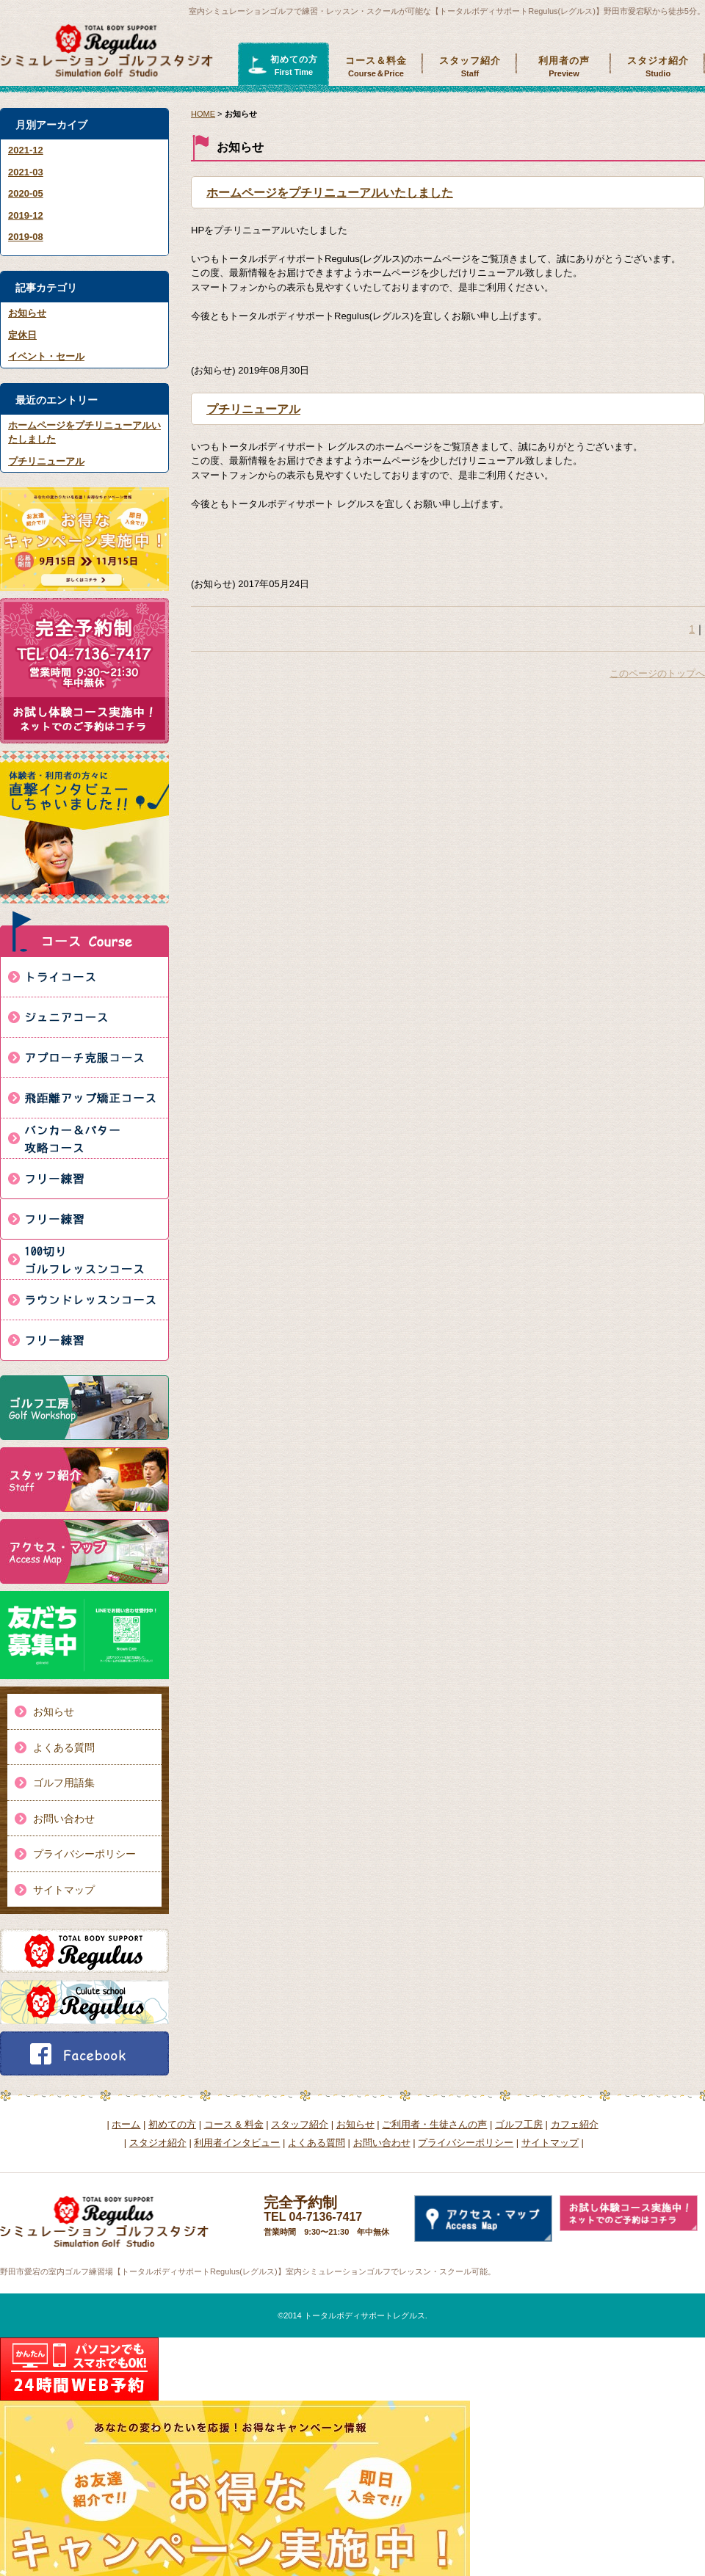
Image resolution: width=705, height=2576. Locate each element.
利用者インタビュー (237, 2142)
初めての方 (294, 65)
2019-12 (25, 215)
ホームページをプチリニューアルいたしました (329, 192)
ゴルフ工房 (519, 2124)
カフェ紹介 (575, 2124)
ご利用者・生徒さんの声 (434, 2124)
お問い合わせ (64, 1818)
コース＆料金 (376, 67)
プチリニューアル (46, 461)
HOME (203, 113)
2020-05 (25, 193)
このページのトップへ (657, 673)
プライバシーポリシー (84, 1854)
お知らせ (27, 313)
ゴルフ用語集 (64, 1783)
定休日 (22, 335)
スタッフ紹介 (470, 67)
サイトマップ (64, 1890)
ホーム (126, 2124)
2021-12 (25, 150)
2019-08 (25, 236)
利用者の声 (564, 67)
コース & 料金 (234, 2124)
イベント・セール (46, 356)
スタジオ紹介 (658, 67)
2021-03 (25, 172)
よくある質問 (64, 1747)
